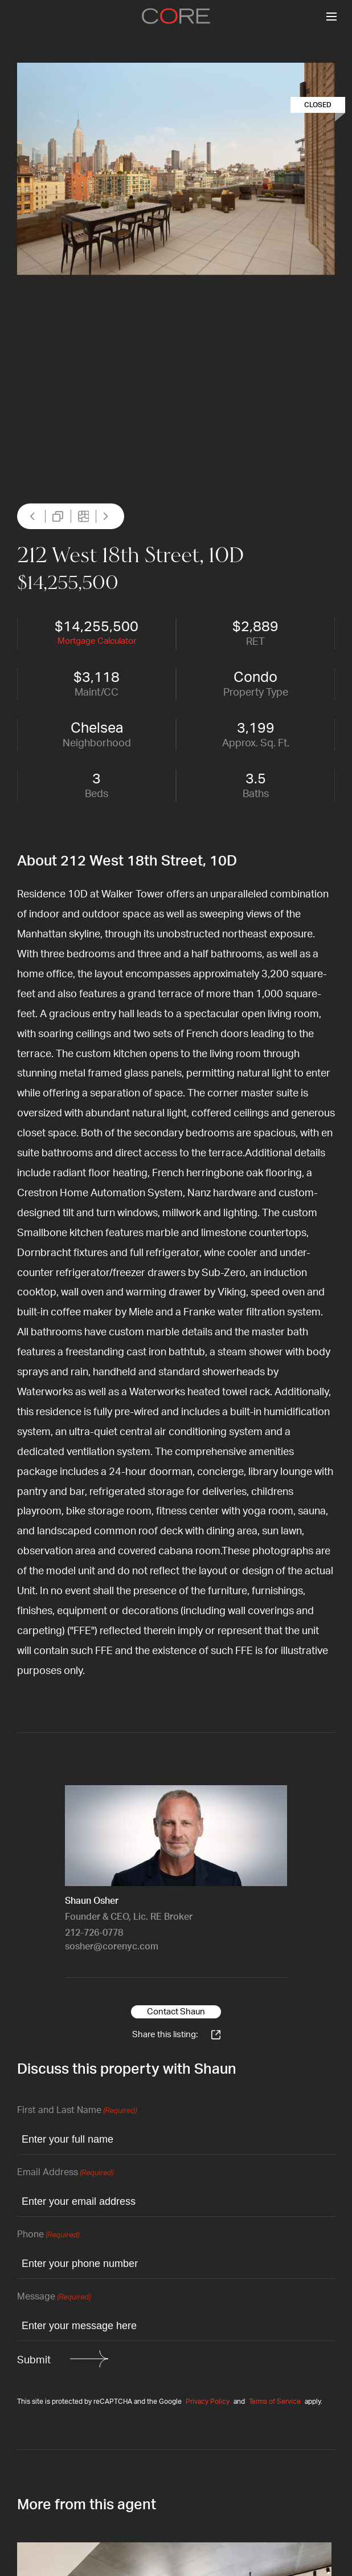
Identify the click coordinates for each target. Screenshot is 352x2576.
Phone (48, 2235)
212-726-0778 (94, 1932)
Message (54, 2297)
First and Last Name (77, 2111)
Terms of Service (275, 2401)
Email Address (65, 2173)
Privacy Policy (208, 2401)
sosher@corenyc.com (111, 1946)
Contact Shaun (176, 2012)
